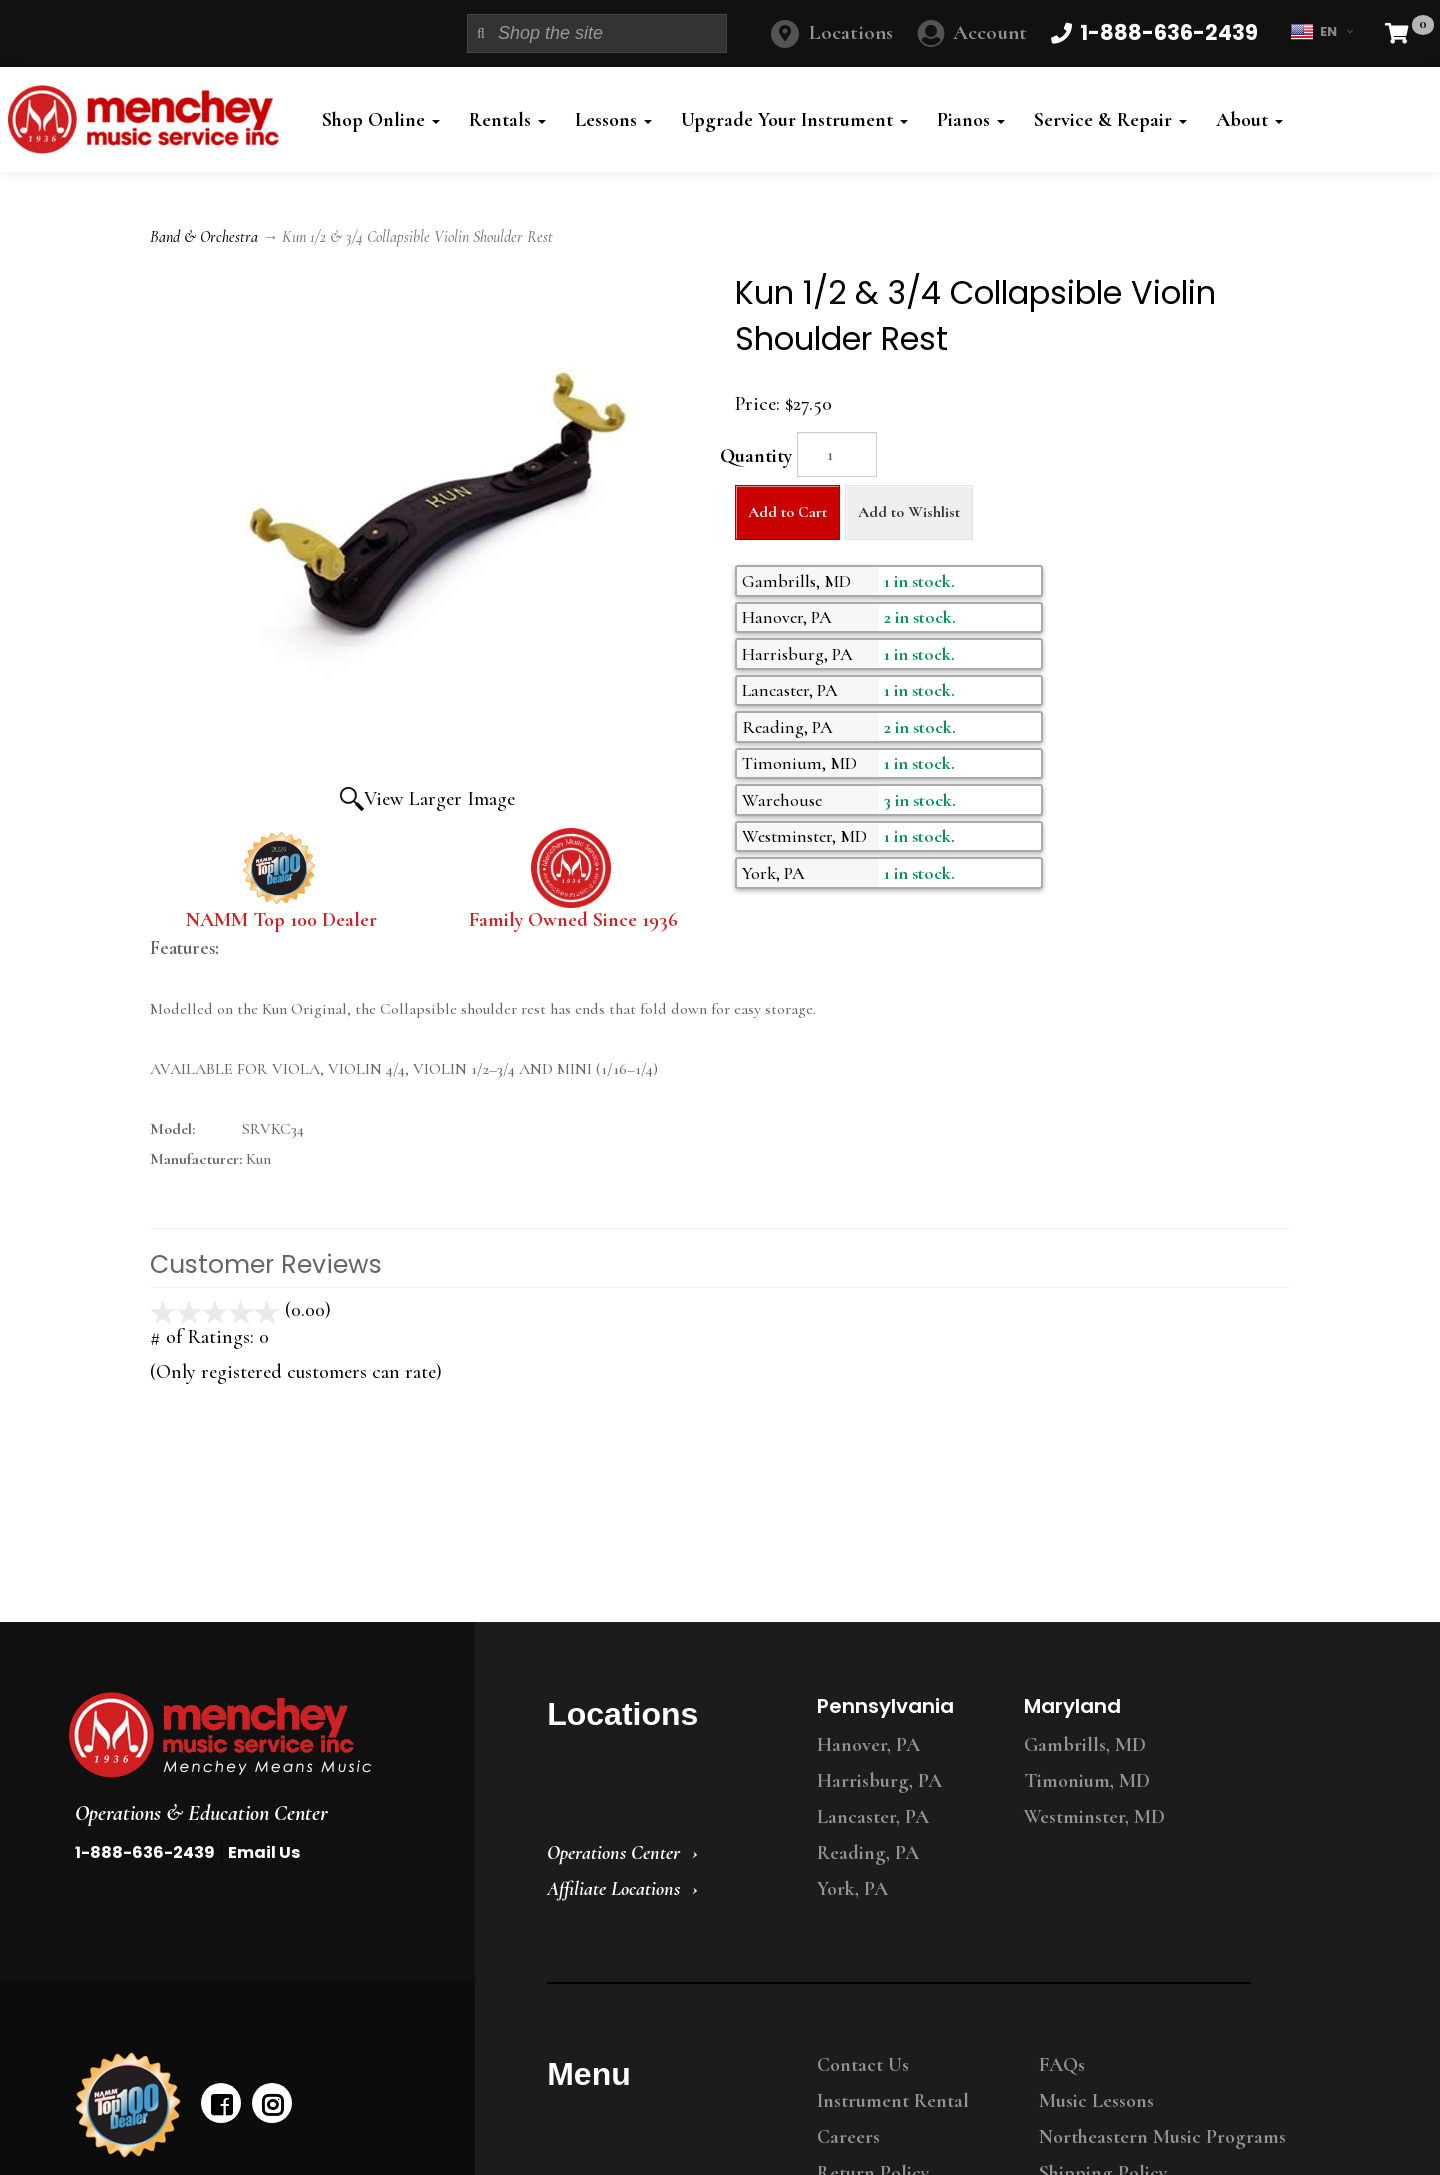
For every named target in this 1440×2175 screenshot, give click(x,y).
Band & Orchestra (204, 237)
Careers (848, 2137)
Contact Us (863, 2065)
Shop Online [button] (381, 120)
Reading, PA (868, 1853)
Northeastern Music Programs (1162, 2137)
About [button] (1249, 120)
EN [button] (1321, 32)
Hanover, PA (868, 1745)
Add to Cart (787, 512)
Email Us (264, 1852)
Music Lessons (1096, 2101)
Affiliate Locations (613, 1889)
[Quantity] (837, 454)
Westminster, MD (1094, 1817)
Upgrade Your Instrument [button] (794, 120)
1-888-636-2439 (145, 1852)
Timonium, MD (1087, 1781)
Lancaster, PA (873, 1817)
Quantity (756, 456)
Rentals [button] (507, 120)
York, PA (852, 1889)
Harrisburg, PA (879, 1781)
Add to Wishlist (909, 512)
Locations (851, 32)
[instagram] (272, 2103)
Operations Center (613, 1853)
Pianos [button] (971, 120)
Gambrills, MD (1085, 1745)
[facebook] (221, 2103)
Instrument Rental (893, 2101)
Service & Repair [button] (1110, 120)
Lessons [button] (613, 120)
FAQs (1062, 2065)
